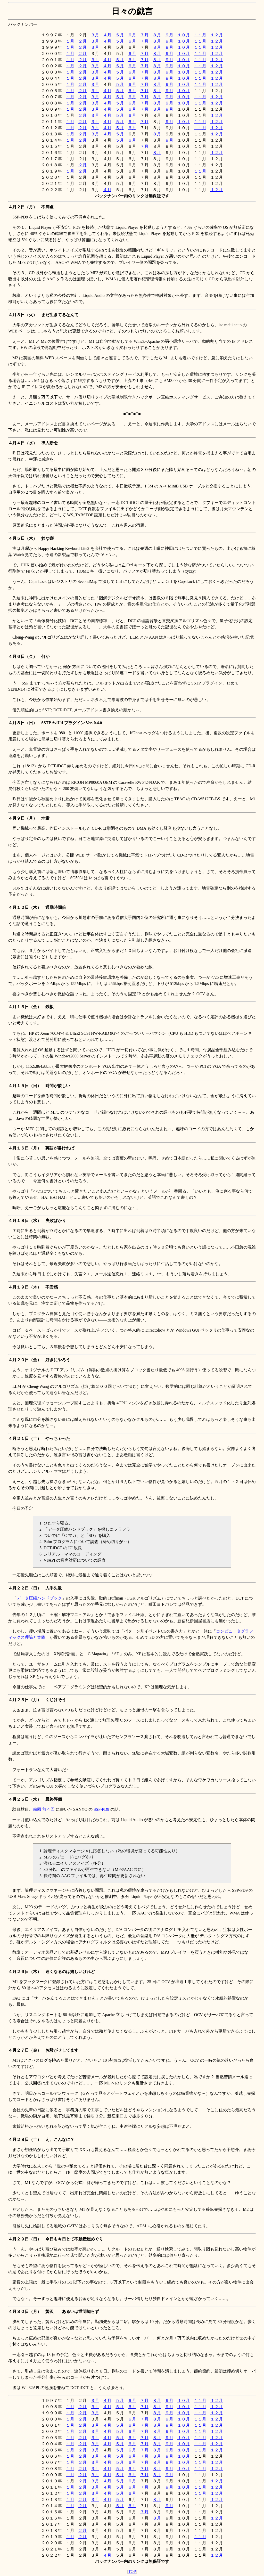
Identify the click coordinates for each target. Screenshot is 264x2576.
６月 (132, 35)
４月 (107, 35)
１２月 (216, 35)
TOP (132, 2571)
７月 (144, 35)
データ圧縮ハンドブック (39, 1598)
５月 (120, 35)
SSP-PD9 (101, 1809)
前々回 (48, 1809)
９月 (169, 35)
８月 (157, 35)
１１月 (200, 35)
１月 (70, 41)
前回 (37, 1809)
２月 (82, 41)
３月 (95, 35)
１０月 (183, 35)
